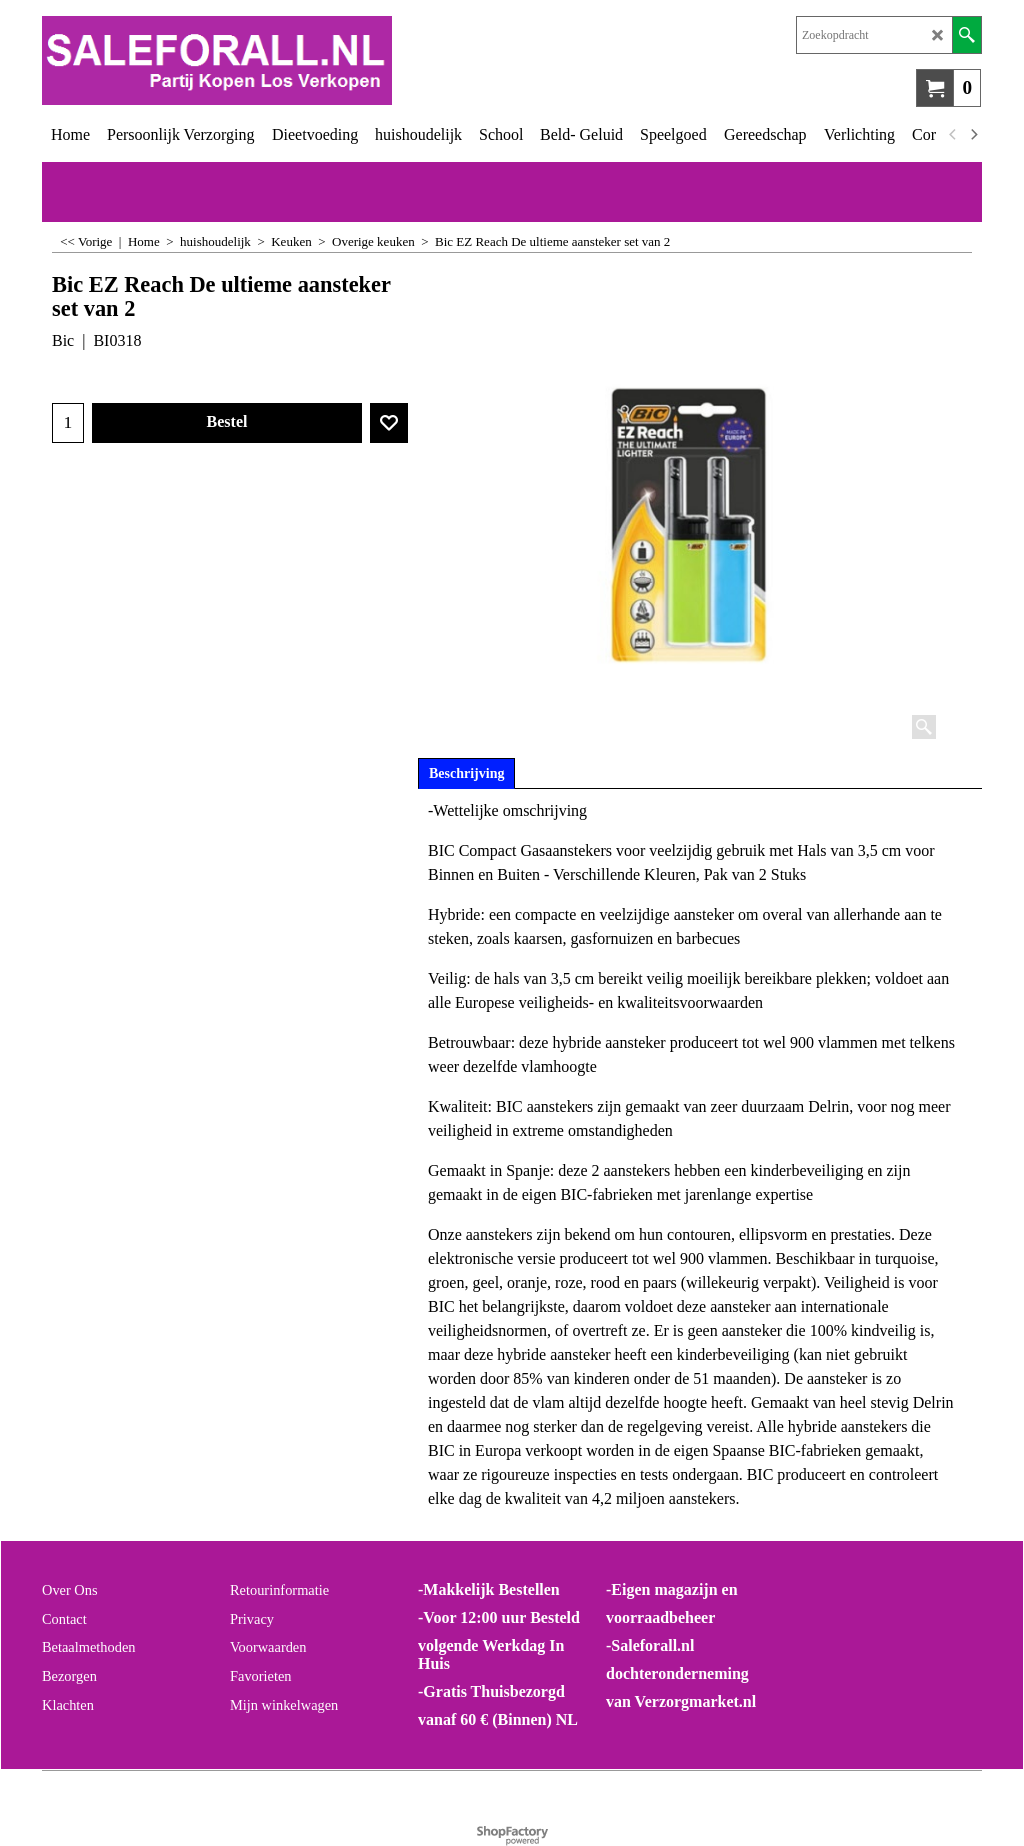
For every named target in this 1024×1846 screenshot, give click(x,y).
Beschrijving (466, 773)
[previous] (953, 135)
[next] (973, 135)
